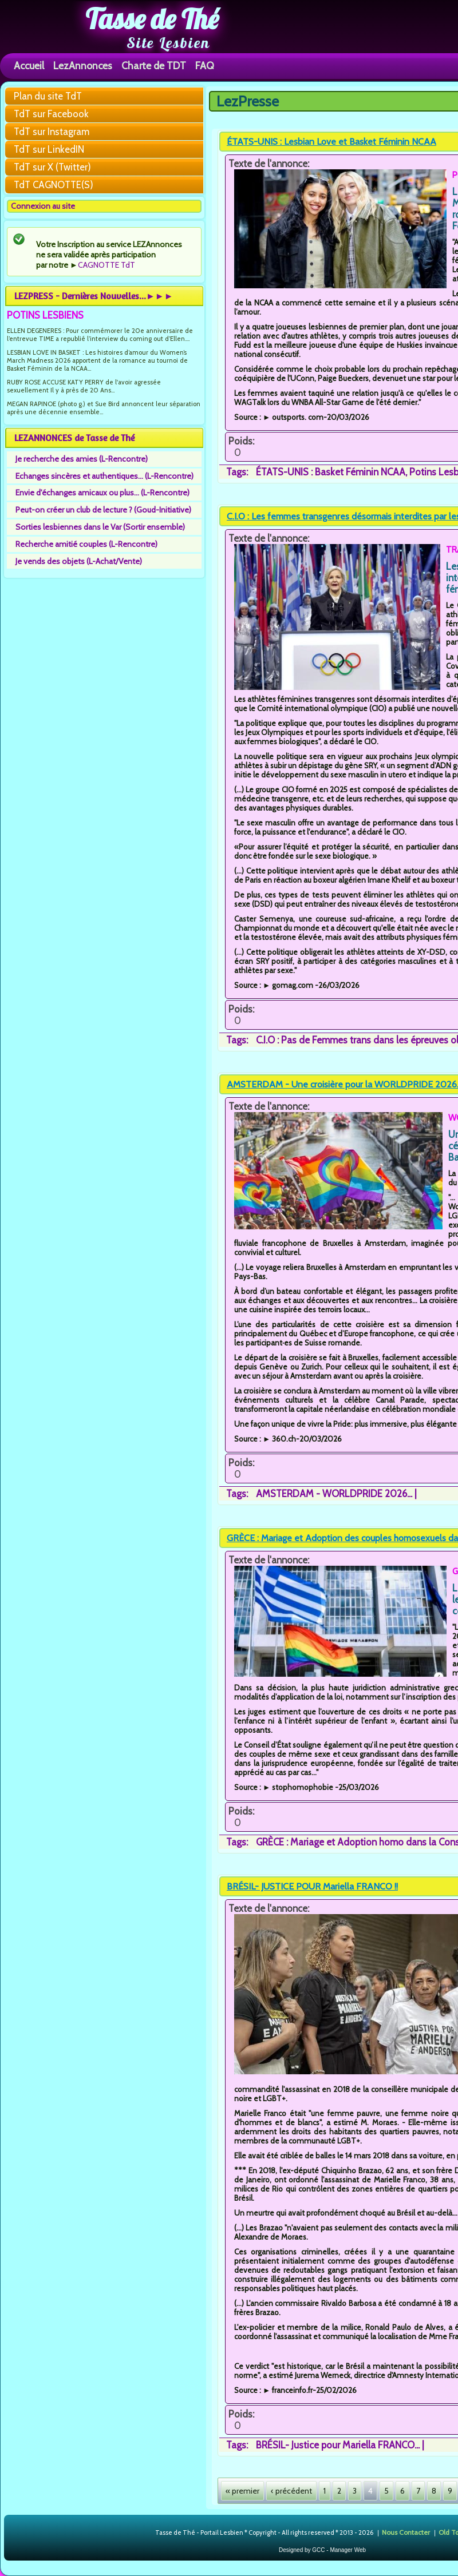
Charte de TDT (153, 65)
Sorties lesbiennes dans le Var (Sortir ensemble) (100, 527)
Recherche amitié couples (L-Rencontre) (86, 544)
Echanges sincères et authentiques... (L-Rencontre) (104, 476)
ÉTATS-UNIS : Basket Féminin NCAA (330, 472)
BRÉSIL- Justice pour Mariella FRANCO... (338, 2445)
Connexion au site (43, 206)
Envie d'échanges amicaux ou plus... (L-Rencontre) (102, 492)
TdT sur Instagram (51, 131)
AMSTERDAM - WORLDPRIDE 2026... (334, 1493)
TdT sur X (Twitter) (52, 167)
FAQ (204, 65)
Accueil (29, 65)
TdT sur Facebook (51, 114)
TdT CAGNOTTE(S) (53, 184)
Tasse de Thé (152, 19)
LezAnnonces (82, 65)
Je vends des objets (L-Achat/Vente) (78, 561)
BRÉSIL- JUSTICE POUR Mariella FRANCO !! (312, 1886)
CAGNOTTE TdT (106, 265)
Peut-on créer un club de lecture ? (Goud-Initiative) (103, 510)
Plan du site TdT (48, 96)
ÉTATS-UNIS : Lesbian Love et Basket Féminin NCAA (331, 141)
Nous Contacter (406, 2531)
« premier (242, 2491)
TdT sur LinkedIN (49, 149)
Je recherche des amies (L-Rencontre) (81, 459)
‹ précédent (291, 2491)
